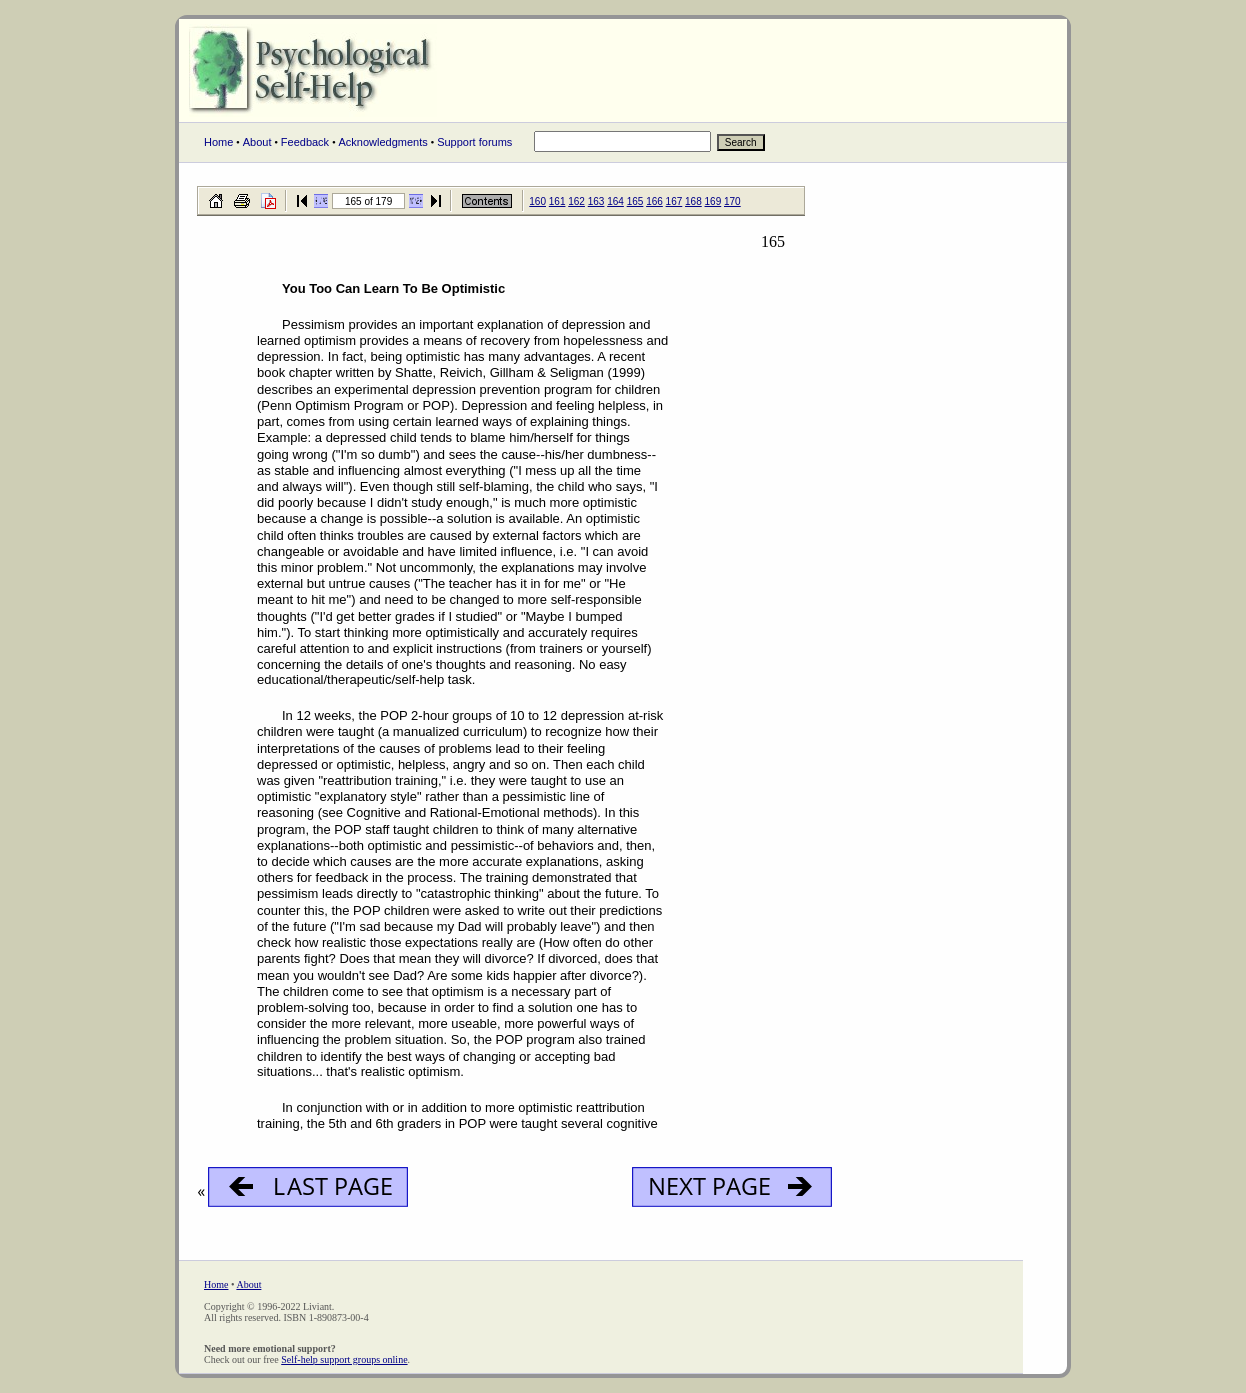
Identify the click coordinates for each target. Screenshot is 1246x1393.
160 (537, 201)
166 (654, 201)
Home (218, 142)
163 (596, 201)
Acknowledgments (382, 142)
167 (674, 201)
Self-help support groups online (344, 1359)
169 (713, 201)
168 (693, 201)
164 (615, 201)
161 (557, 201)
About (257, 142)
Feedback (305, 142)
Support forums (474, 142)
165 (635, 201)
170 (732, 201)
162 (576, 201)
